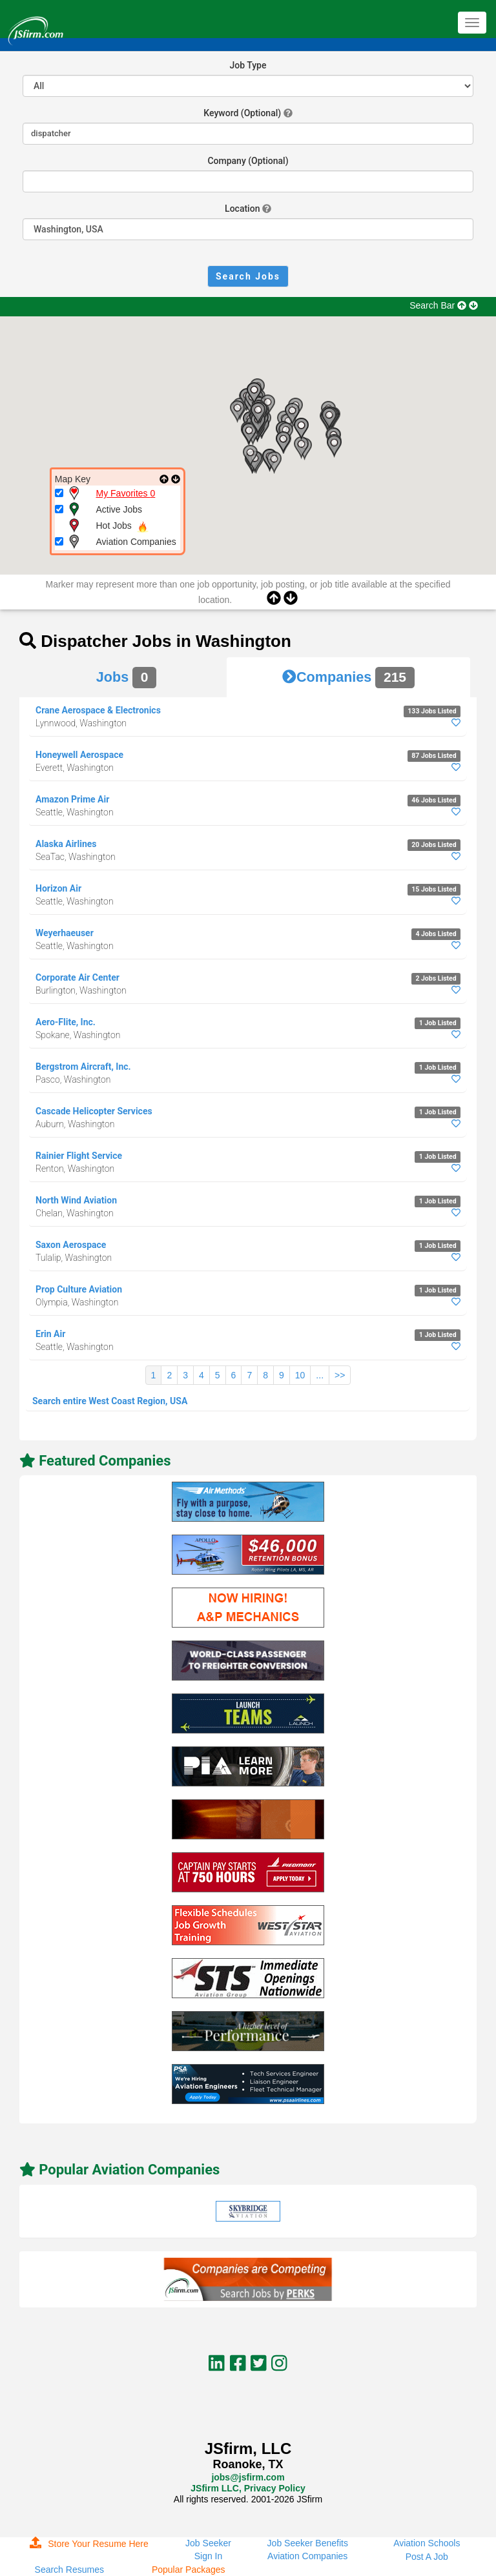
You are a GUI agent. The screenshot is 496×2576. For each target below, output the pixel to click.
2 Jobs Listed (435, 978)
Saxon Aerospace (71, 1245)
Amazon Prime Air (72, 799)
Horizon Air (58, 888)
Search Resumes (69, 2569)
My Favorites (126, 493)
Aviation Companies (307, 2556)
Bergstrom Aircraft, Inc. (83, 1066)
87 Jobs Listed (433, 755)
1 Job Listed (438, 1023)
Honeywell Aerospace (79, 755)
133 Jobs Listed (432, 711)
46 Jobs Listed (433, 800)
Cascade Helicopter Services (94, 1111)
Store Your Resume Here (89, 2544)
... (320, 1375)
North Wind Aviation (76, 1200)
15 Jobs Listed (433, 889)
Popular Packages (188, 2569)
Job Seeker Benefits (307, 2543)
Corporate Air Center (77, 977)
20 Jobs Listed (433, 845)
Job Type (248, 65)
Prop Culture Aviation (79, 1289)
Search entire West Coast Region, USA (109, 1401)
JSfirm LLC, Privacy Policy (248, 2488)
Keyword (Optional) (242, 113)
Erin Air (50, 1334)
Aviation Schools (426, 2543)
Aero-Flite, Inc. (66, 1022)
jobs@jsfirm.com (247, 2477)
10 (300, 1375)
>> (340, 1375)
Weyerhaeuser (65, 933)
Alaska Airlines (66, 844)
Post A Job (427, 2556)
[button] (301, 448)
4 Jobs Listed (435, 934)
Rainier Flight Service (79, 1155)
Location (242, 208)
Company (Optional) (247, 161)
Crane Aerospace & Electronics (98, 710)
